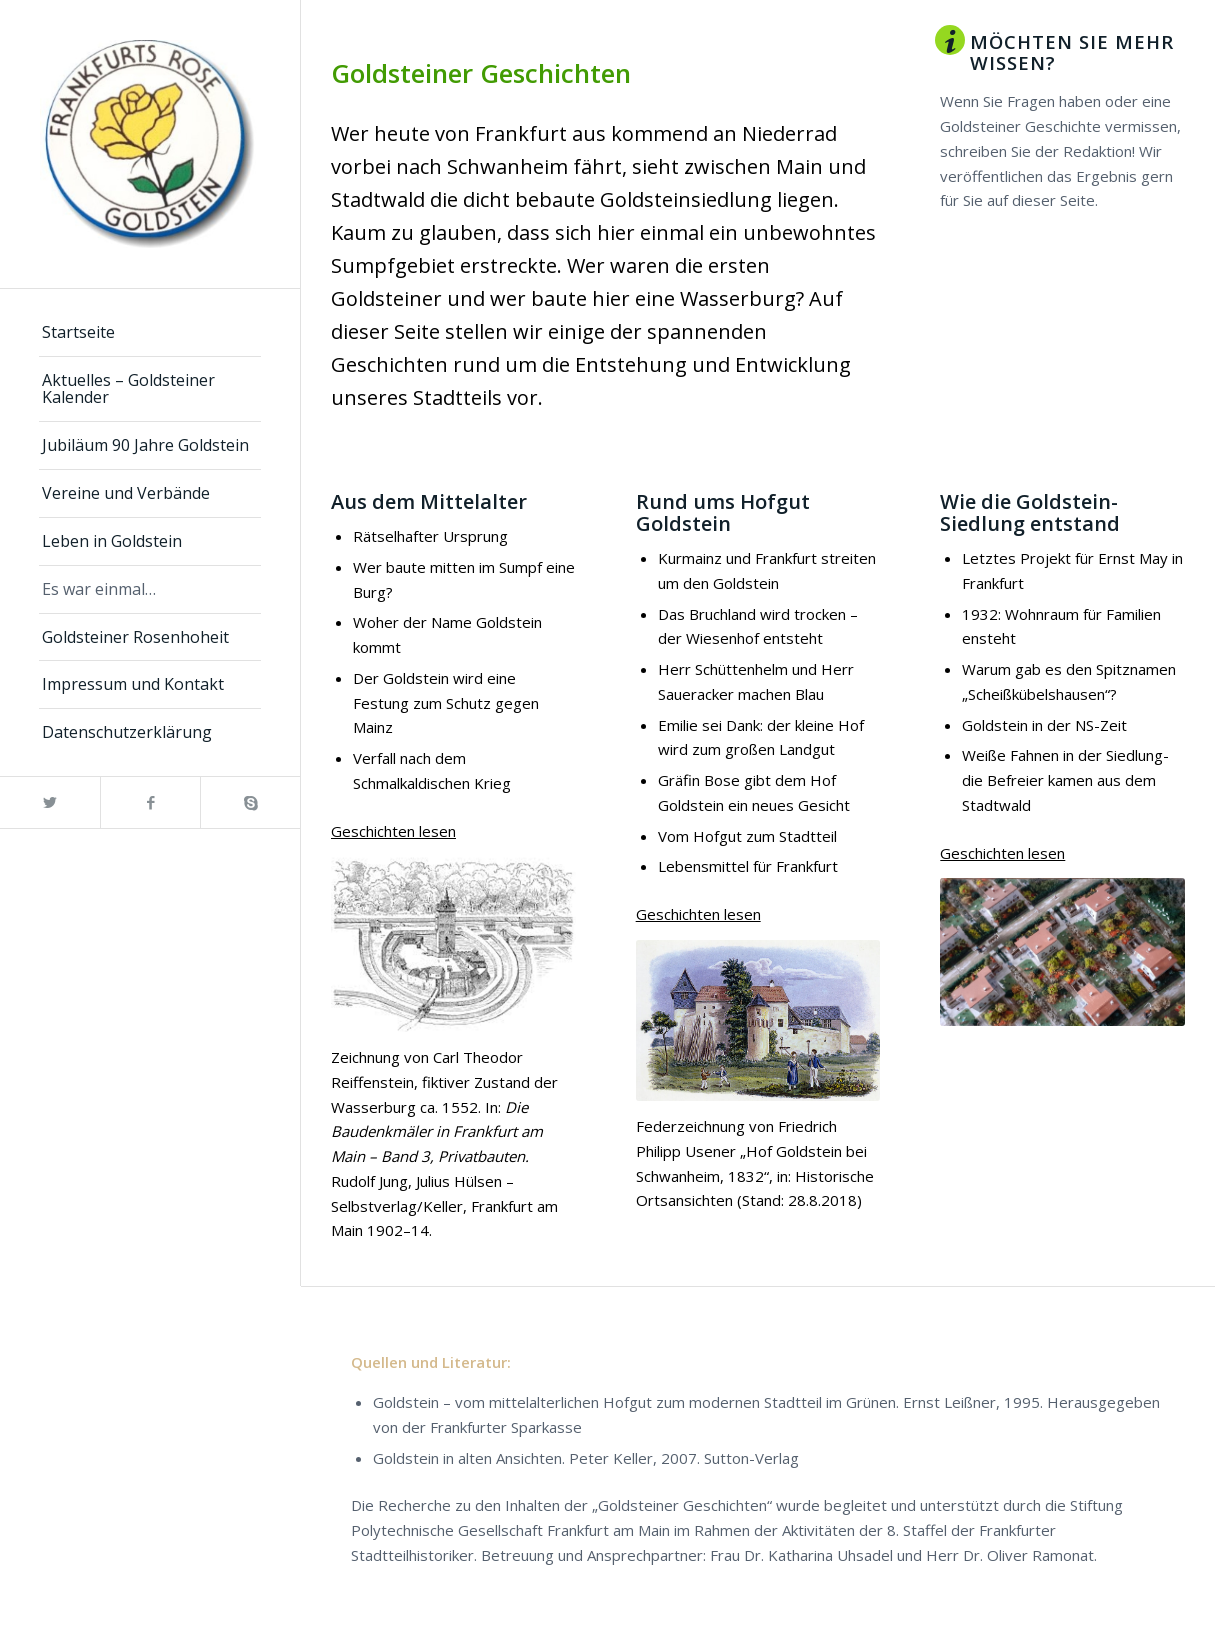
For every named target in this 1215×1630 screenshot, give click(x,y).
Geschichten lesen (393, 831)
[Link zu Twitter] (50, 802)
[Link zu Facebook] (150, 802)
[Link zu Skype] (250, 802)
